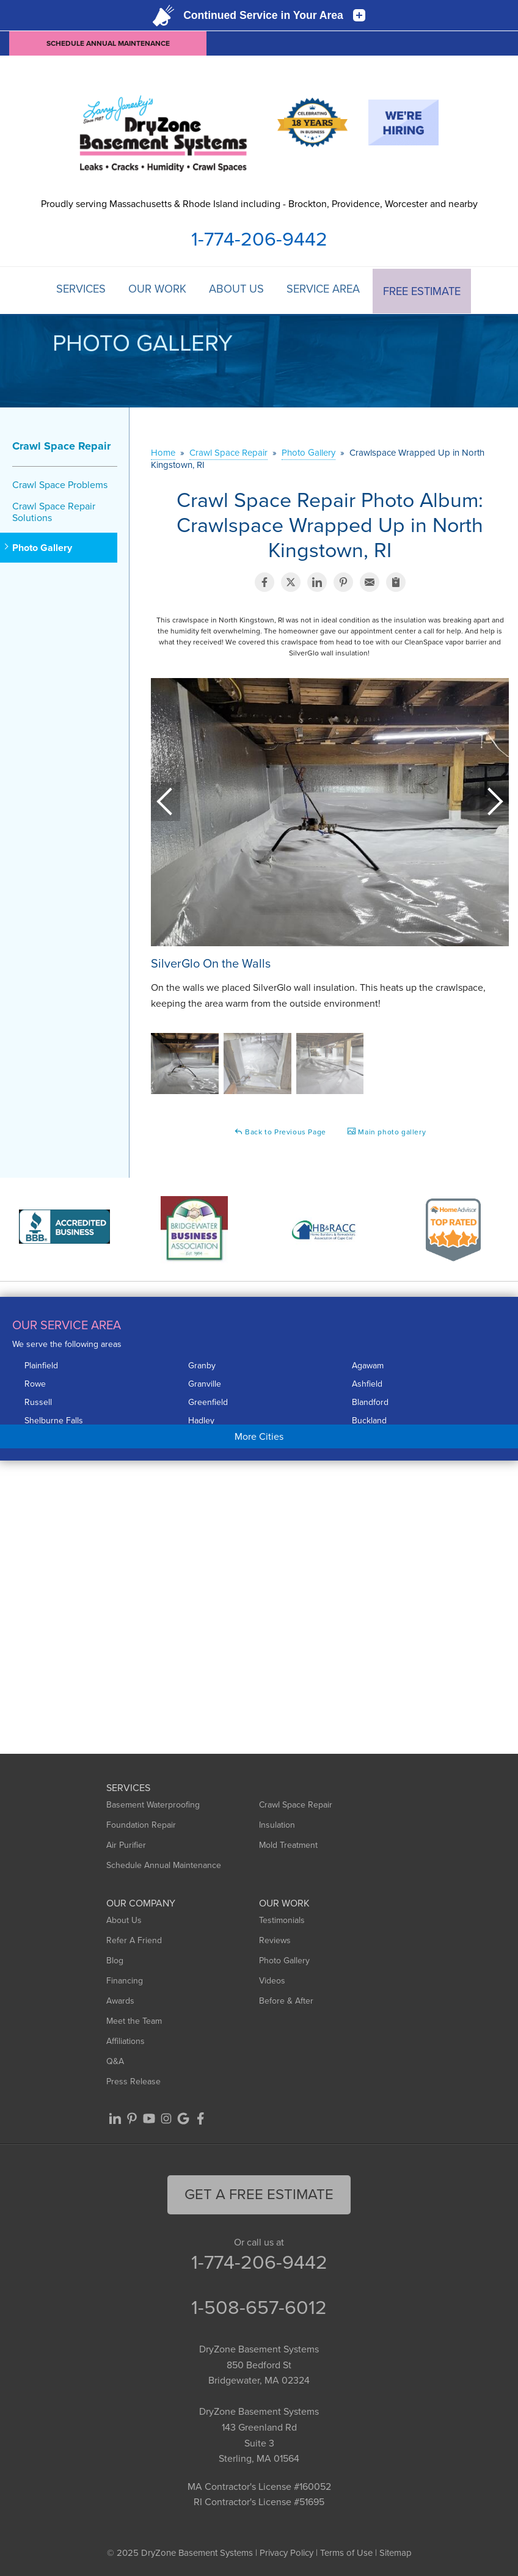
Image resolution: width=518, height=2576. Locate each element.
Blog (114, 1960)
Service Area (325, 289)
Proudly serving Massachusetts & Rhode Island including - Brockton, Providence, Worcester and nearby (259, 204)
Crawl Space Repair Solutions (53, 510)
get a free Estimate (259, 2194)
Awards (120, 2000)
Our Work (157, 289)
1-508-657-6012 (259, 2306)
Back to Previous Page (280, 1130)
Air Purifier (126, 1844)
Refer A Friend (134, 1939)
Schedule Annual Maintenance (108, 43)
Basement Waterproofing (153, 1804)
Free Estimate (425, 289)
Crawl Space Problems (60, 483)
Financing (124, 1980)
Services (78, 289)
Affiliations (125, 2040)
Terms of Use (346, 2551)
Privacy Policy (286, 2551)
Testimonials (282, 1919)
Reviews (275, 1939)
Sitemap (395, 2551)
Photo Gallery (42, 546)
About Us (237, 289)
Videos (272, 1980)
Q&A (115, 2060)
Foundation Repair (141, 1824)
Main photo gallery (386, 1130)
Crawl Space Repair (61, 445)
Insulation (277, 1824)
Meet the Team (134, 2020)
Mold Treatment (288, 1844)
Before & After (286, 2000)
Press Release (133, 2080)
